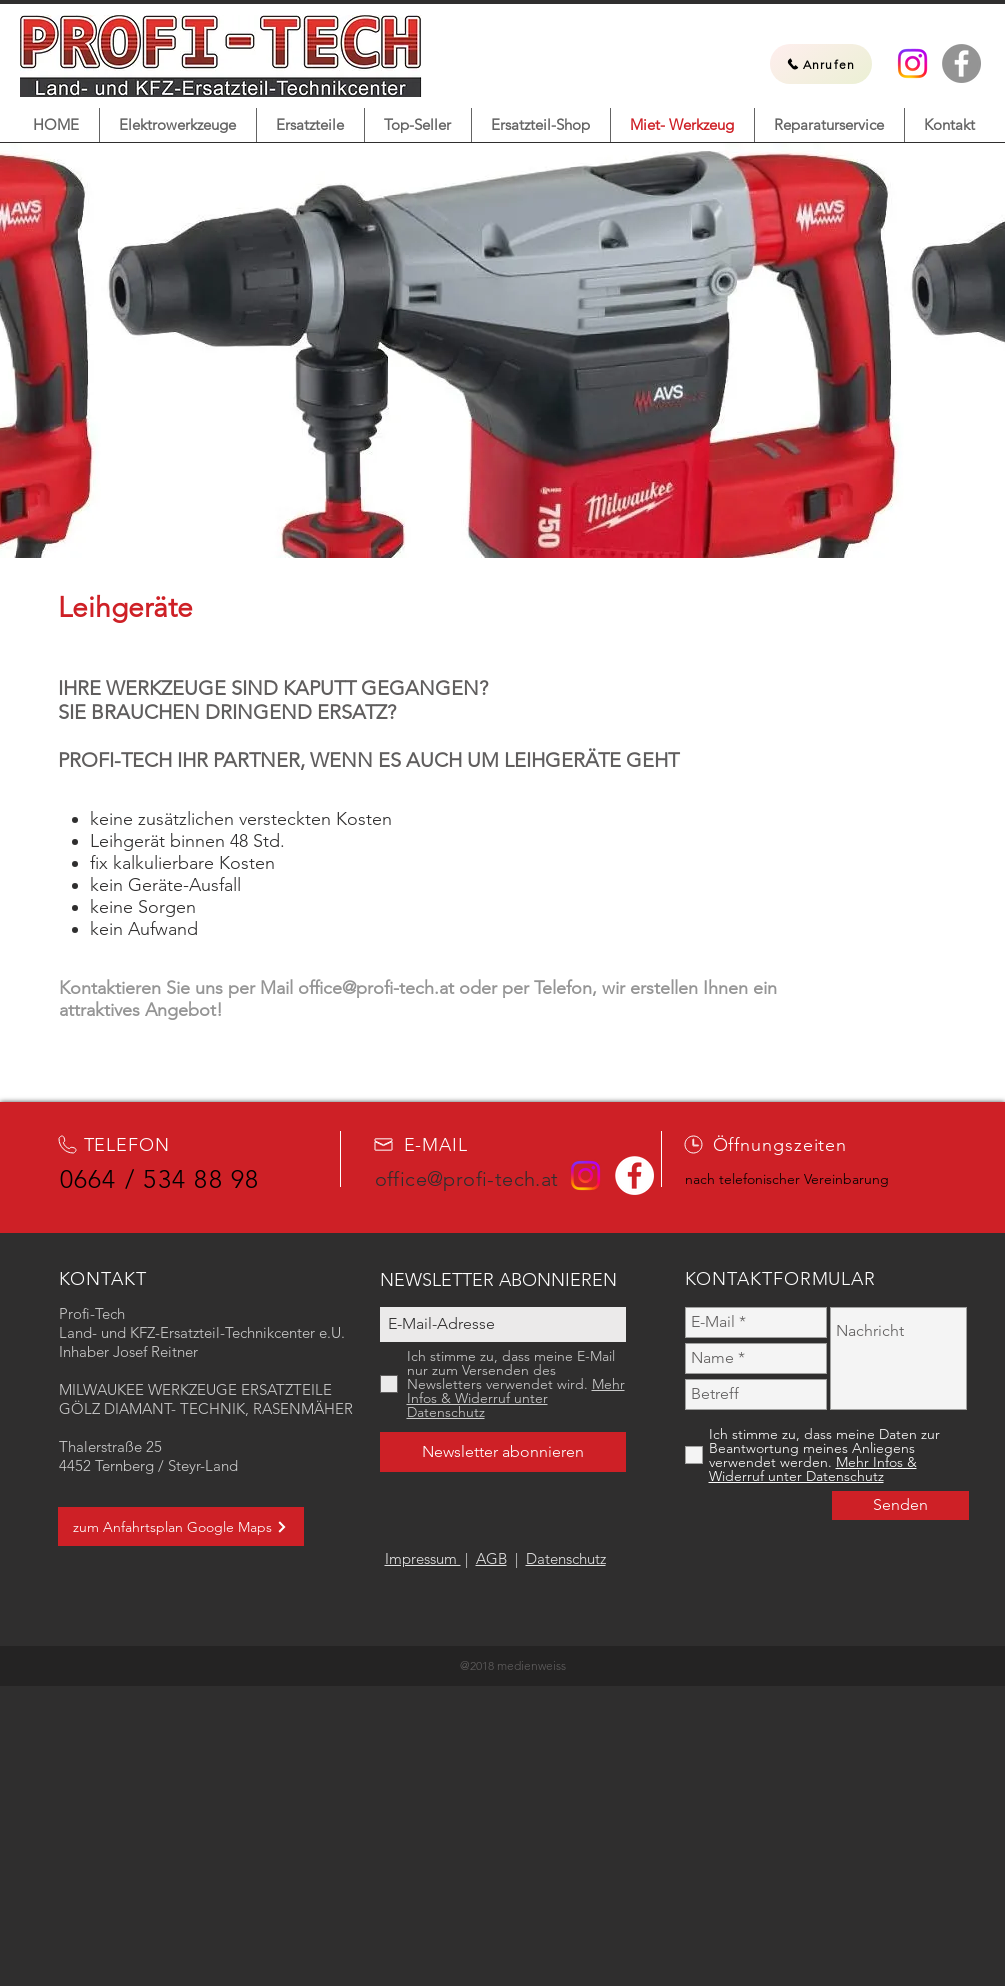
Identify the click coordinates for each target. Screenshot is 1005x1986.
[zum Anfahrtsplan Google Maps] (181, 1526)
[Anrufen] (821, 64)
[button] (178, 125)
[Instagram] (912, 63)
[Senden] (900, 1505)
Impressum (423, 1558)
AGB (491, 1558)
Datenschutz (566, 1558)
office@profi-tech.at (376, 988)
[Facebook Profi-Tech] (961, 63)
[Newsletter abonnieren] (503, 1452)
